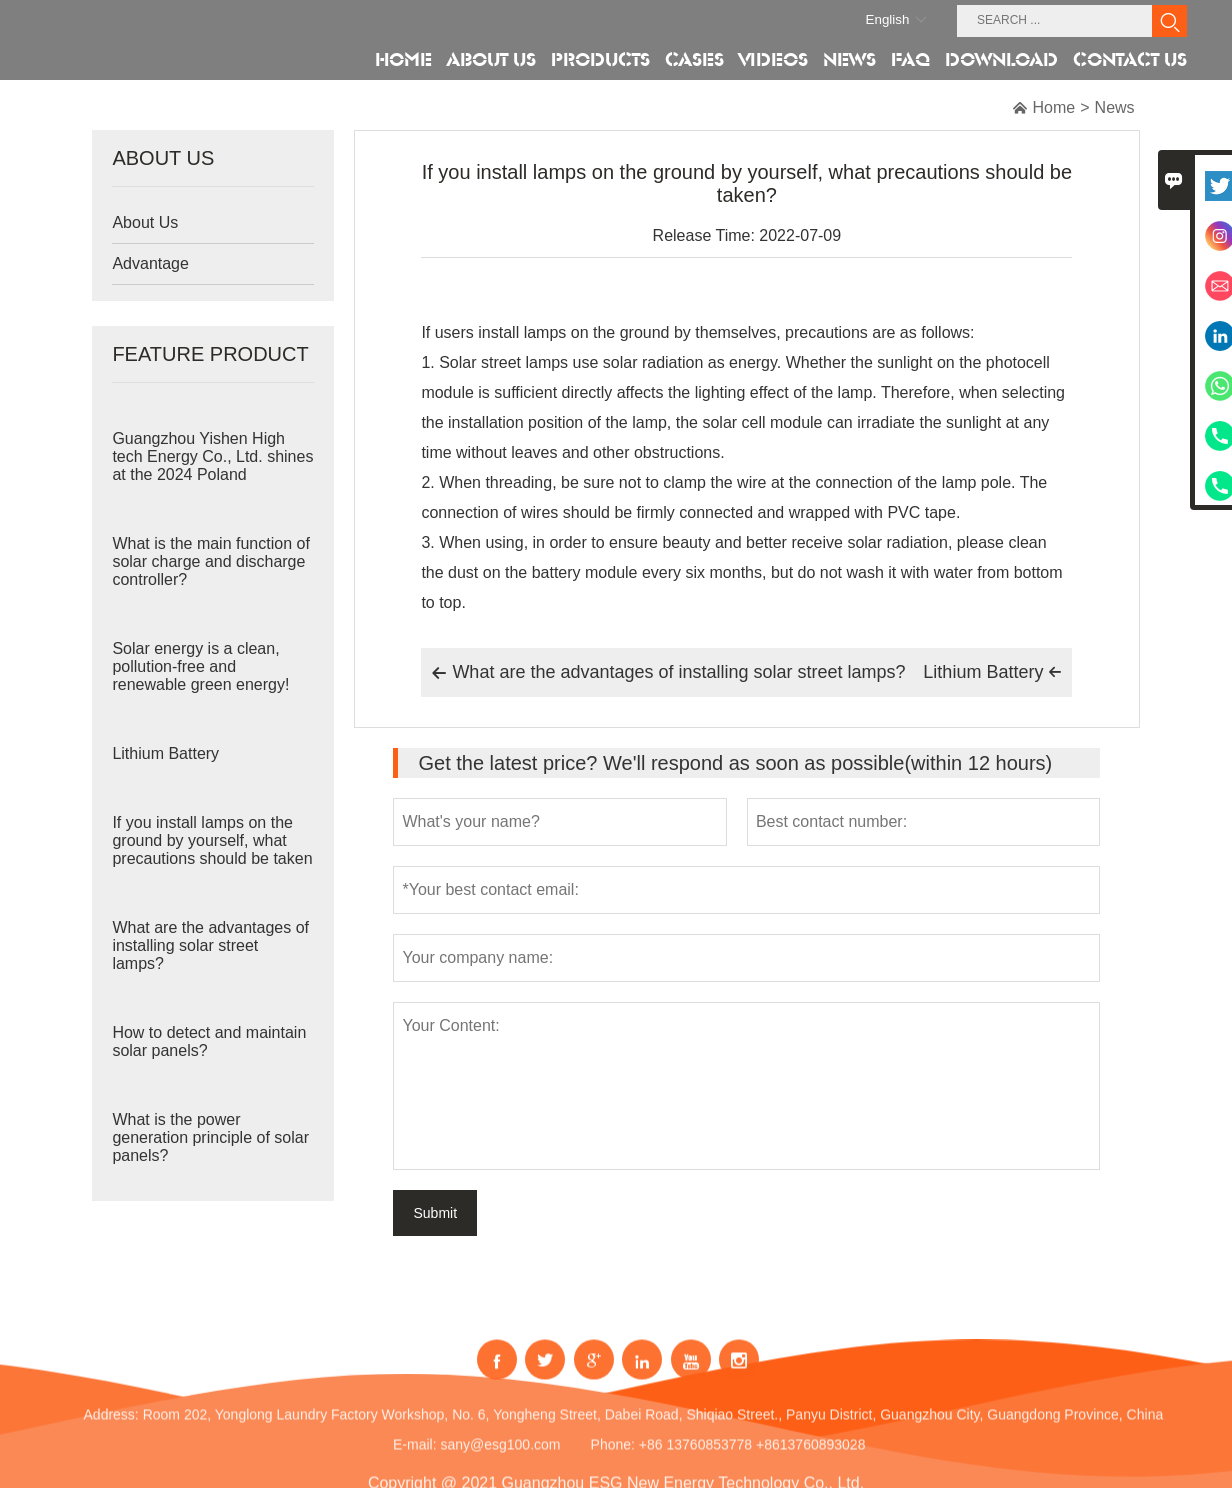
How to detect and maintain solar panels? (209, 1041)
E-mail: (415, 1459)
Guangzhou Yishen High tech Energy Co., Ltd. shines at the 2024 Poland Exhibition (212, 465)
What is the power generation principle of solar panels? (210, 1137)
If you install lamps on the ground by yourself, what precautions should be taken (212, 840)
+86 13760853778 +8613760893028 (752, 1459)
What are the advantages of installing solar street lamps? (210, 945)
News (1115, 107)
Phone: (613, 1459)
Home (1054, 107)
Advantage (150, 263)
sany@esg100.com (500, 1459)
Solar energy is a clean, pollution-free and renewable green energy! (200, 666)
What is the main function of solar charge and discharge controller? (210, 561)
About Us (145, 222)
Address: (111, 1429)
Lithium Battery (165, 753)
